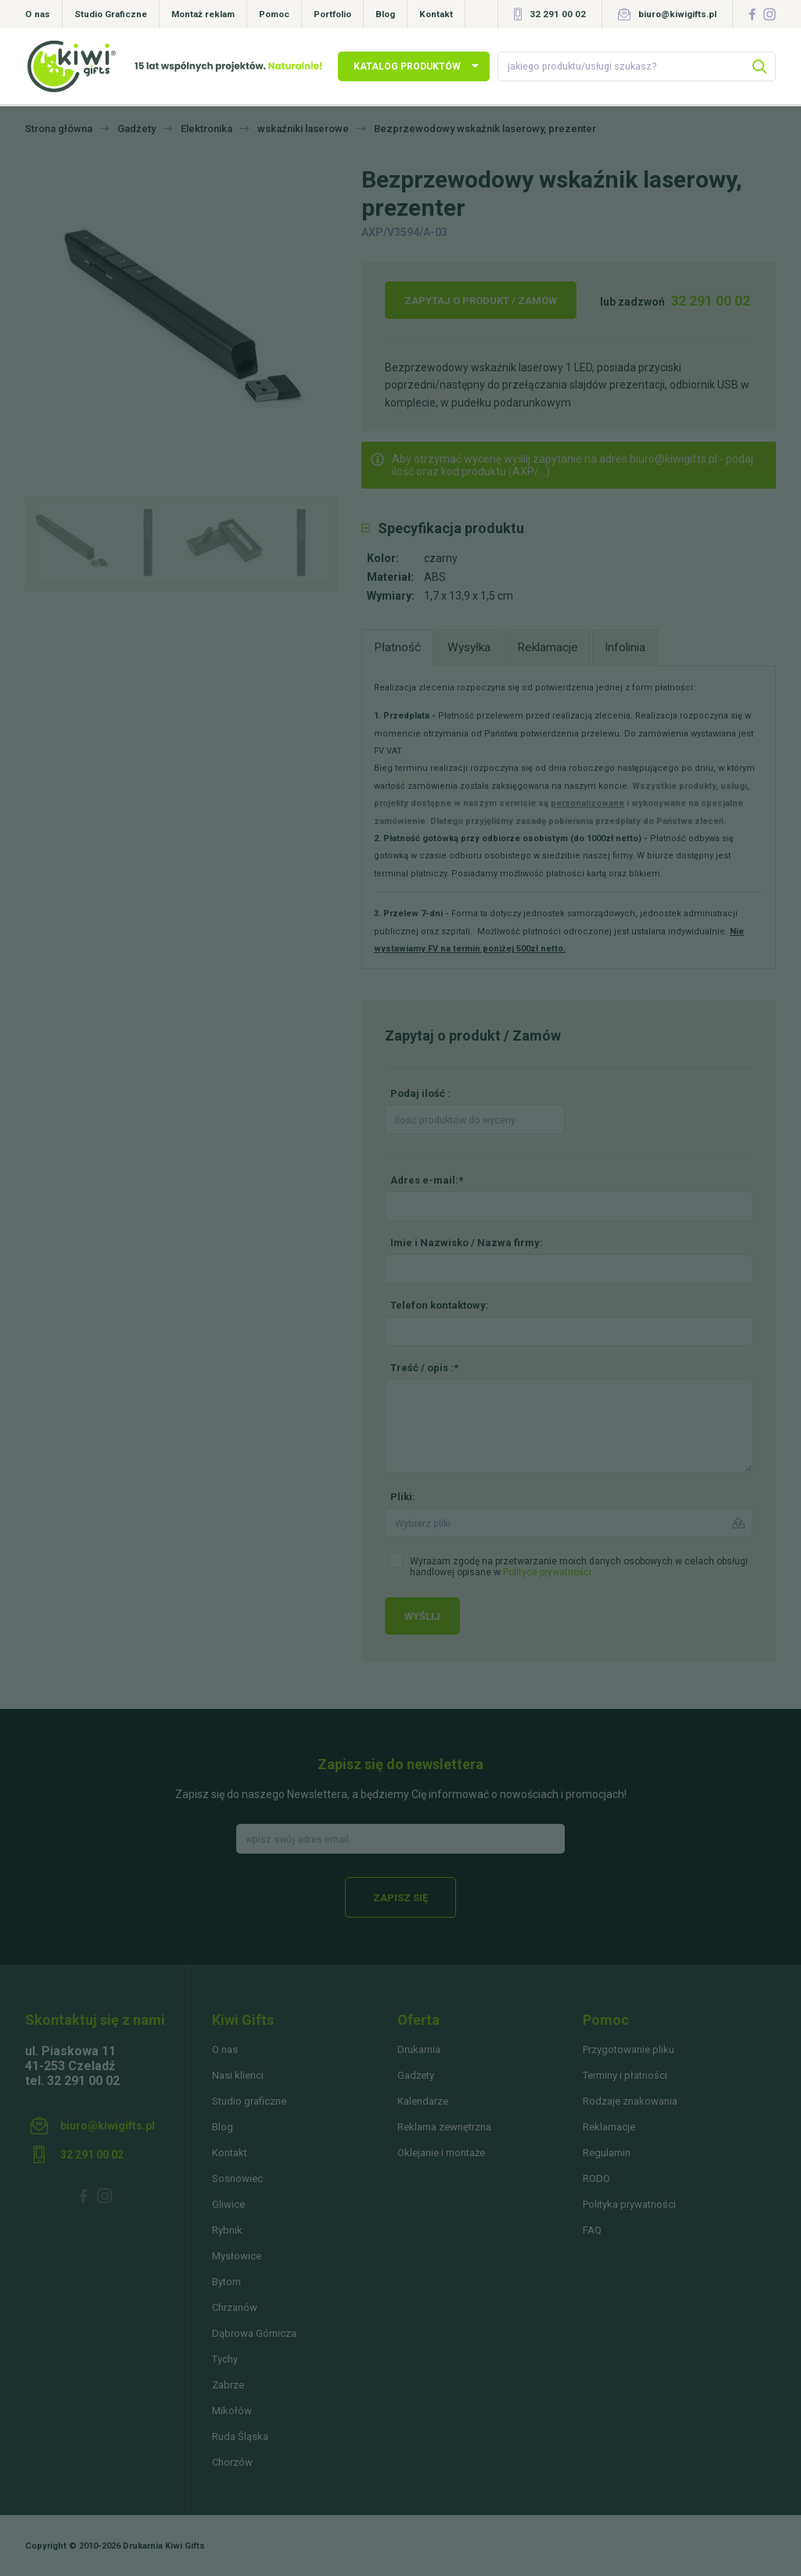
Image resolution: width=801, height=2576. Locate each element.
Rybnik (227, 2230)
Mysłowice (236, 2256)
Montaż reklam (203, 14)
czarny (441, 558)
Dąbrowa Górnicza (254, 2333)
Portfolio (332, 14)
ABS (435, 577)
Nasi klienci (238, 2075)
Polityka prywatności (629, 2204)
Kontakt (436, 14)
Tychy (225, 2359)
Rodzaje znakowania (630, 2101)
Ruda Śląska (240, 2436)
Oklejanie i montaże (441, 2153)
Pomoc (274, 14)
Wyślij (422, 1616)
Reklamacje (609, 2127)
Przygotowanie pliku (628, 2049)
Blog (385, 14)
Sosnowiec (237, 2178)
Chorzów (232, 2462)
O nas (37, 14)
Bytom (226, 2282)
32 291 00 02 (558, 14)
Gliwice (228, 2204)
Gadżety (415, 2075)
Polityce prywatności (547, 1572)
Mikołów (232, 2411)
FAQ (592, 2230)
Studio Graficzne (110, 14)
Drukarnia (418, 2049)
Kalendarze (422, 2101)
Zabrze (228, 2385)
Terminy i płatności (625, 2075)
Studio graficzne (249, 2101)
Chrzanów (234, 2307)
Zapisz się (400, 1898)
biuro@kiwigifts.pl (677, 14)
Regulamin (606, 2153)
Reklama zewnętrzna (444, 2127)
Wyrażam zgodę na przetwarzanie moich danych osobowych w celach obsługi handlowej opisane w (579, 1567)
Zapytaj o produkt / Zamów (480, 300)
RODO (596, 2178)
